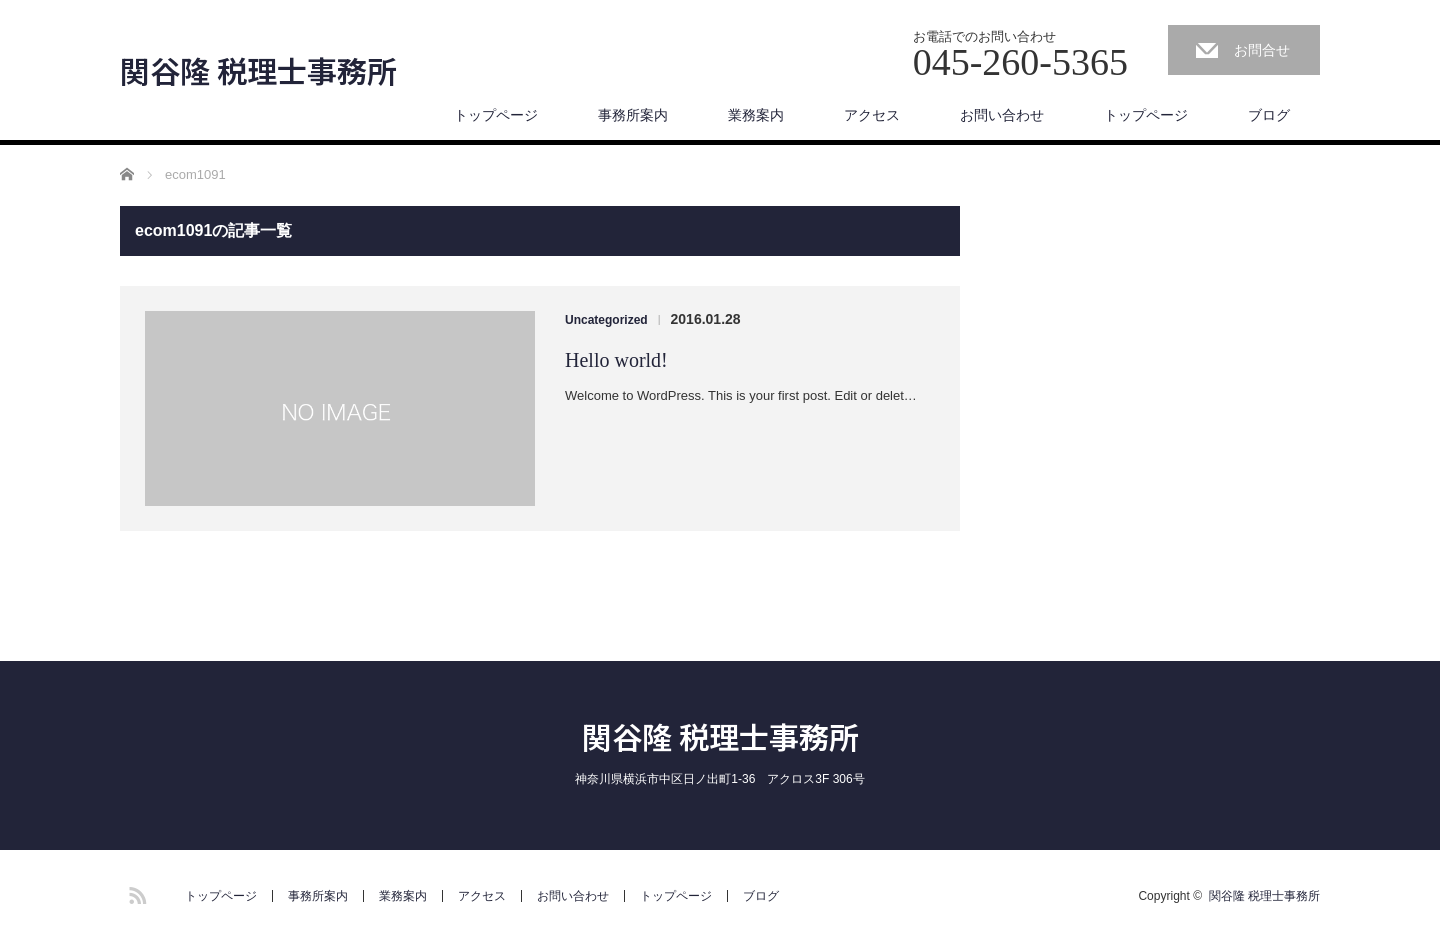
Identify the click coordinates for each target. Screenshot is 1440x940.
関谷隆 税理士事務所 (258, 70)
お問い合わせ (1002, 115)
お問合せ (1262, 50)
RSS (135, 892)
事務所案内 (633, 115)
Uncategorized (606, 320)
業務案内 (756, 115)
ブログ (1269, 115)
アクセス (872, 115)
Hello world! (616, 360)
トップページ (496, 115)
